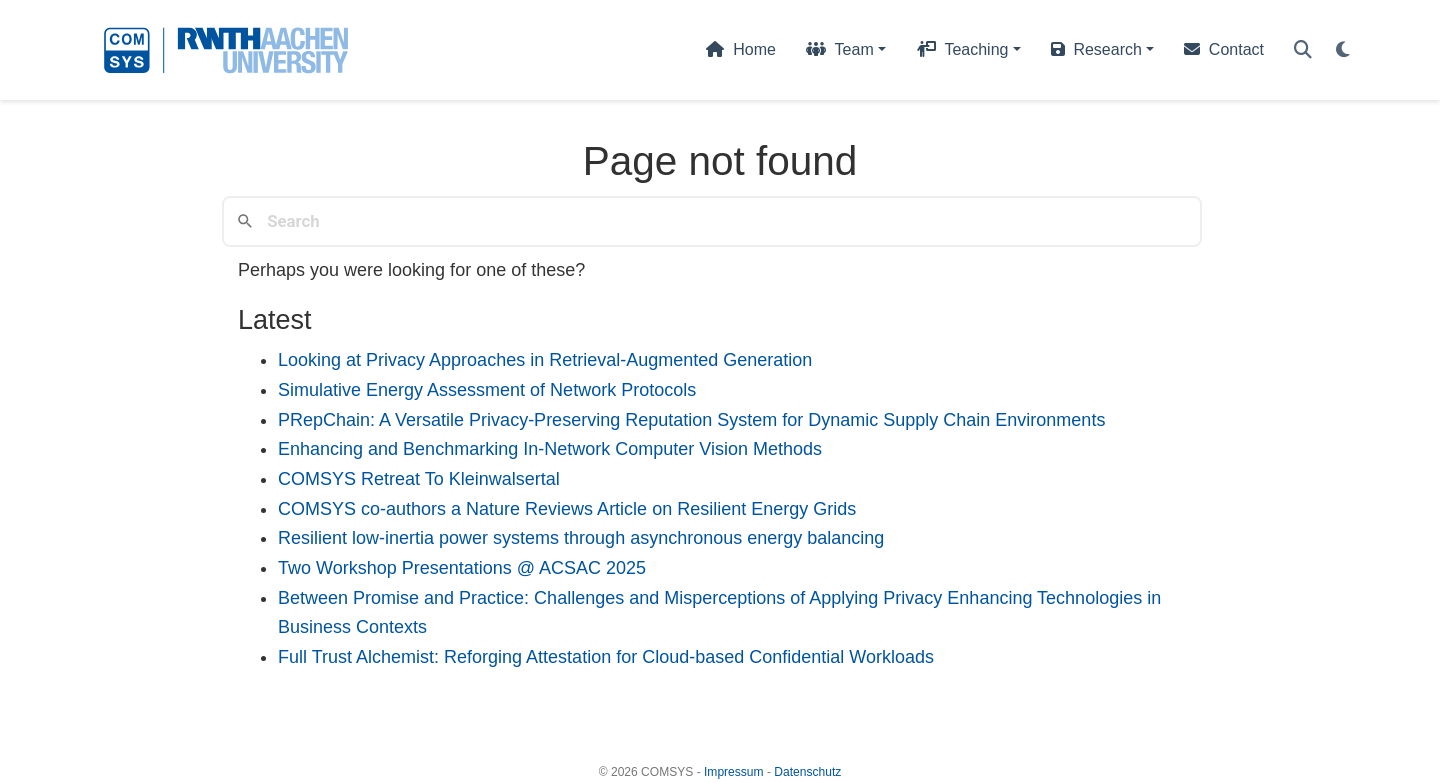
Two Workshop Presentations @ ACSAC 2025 (462, 568)
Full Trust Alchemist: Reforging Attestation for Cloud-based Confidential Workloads (606, 657)
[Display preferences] (1343, 50)
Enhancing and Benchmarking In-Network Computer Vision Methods (550, 449)
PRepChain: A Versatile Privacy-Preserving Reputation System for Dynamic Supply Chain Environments (691, 420)
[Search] (1303, 50)
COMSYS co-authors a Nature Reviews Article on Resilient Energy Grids (567, 509)
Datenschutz (807, 772)
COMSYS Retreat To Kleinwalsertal (419, 479)
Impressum (734, 772)
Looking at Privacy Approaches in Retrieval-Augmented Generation (545, 360)
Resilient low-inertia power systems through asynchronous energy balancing (581, 538)
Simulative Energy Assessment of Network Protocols (487, 390)
